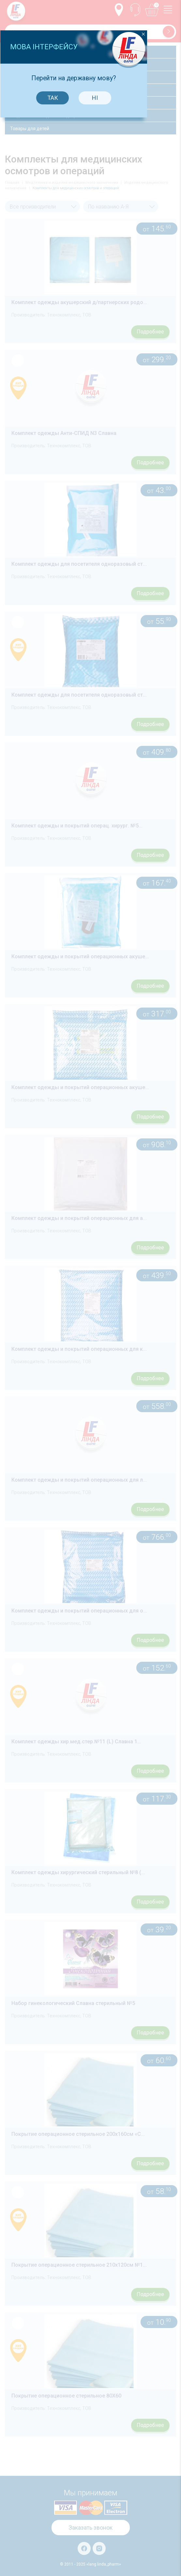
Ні (111, 1203)
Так (68, 1203)
